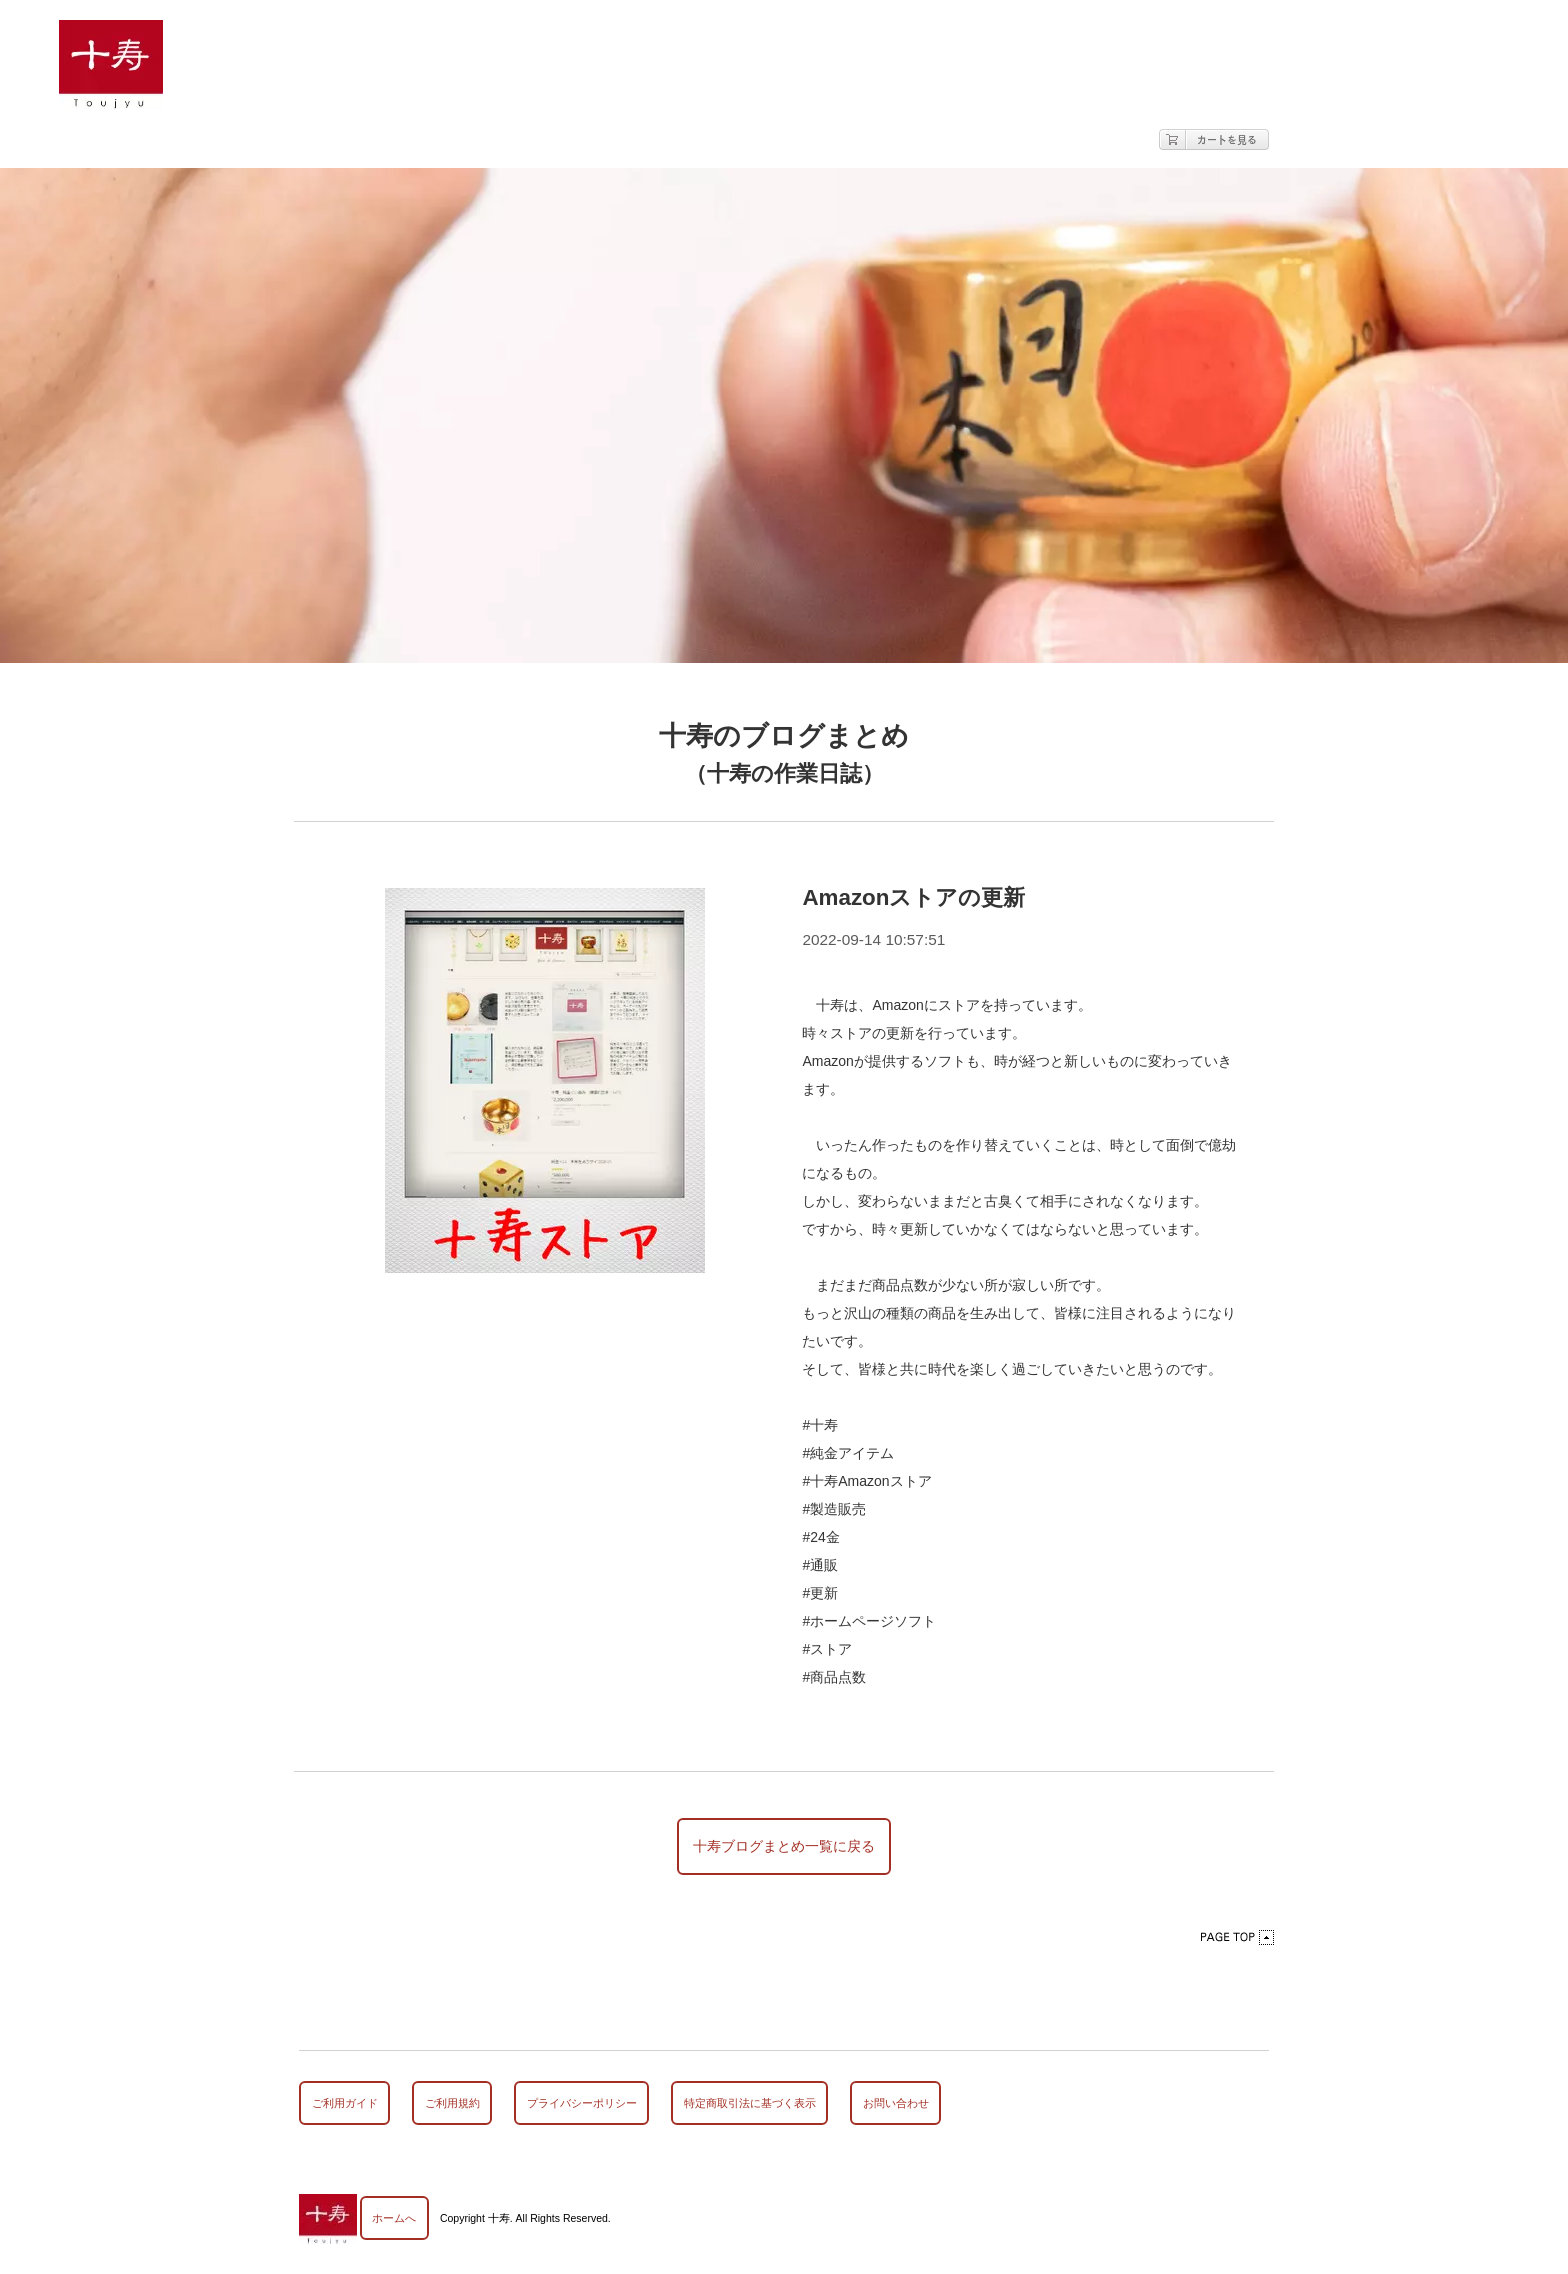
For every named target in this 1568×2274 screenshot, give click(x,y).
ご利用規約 (452, 2103)
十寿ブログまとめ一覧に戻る (784, 1846)
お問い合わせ (896, 2103)
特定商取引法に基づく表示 (750, 2103)
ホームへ (394, 2218)
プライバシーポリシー (582, 2103)
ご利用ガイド (345, 2103)
